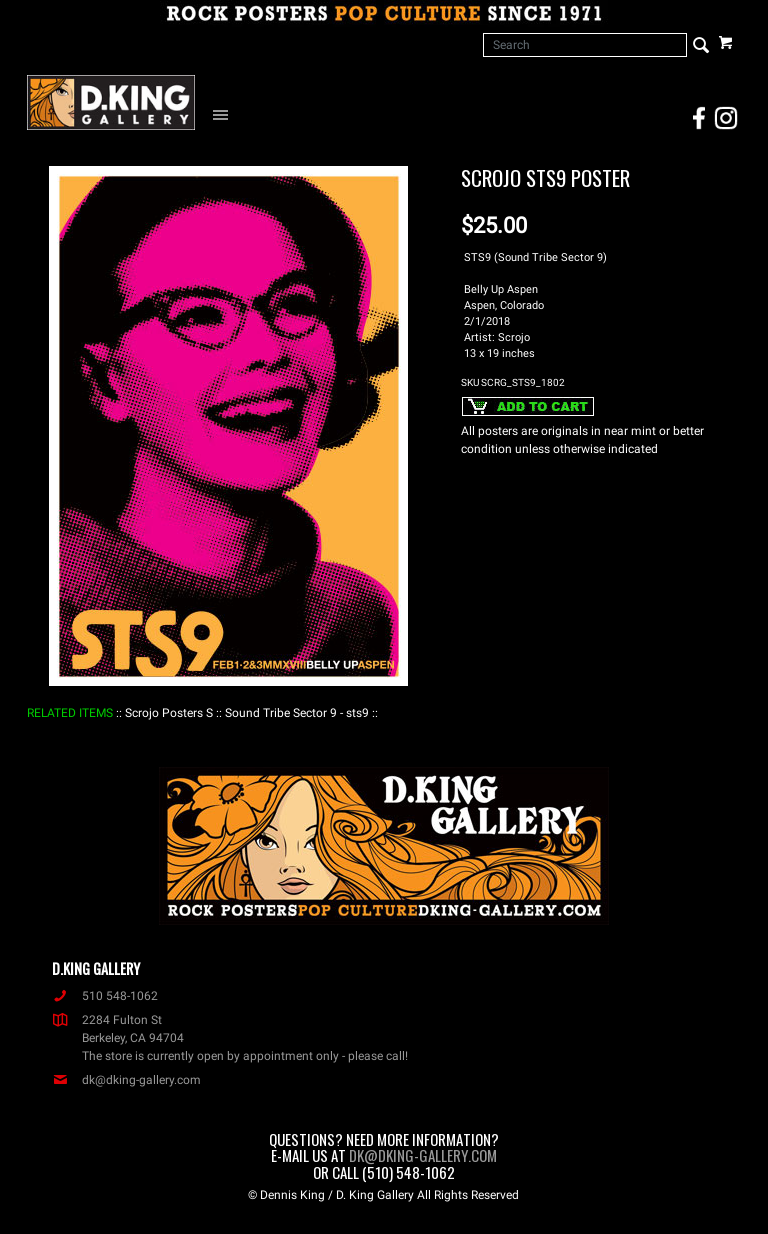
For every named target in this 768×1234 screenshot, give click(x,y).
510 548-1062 (105, 996)
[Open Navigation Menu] (225, 114)
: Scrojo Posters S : (169, 713)
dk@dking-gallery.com (126, 1080)
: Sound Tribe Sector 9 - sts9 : (297, 713)
